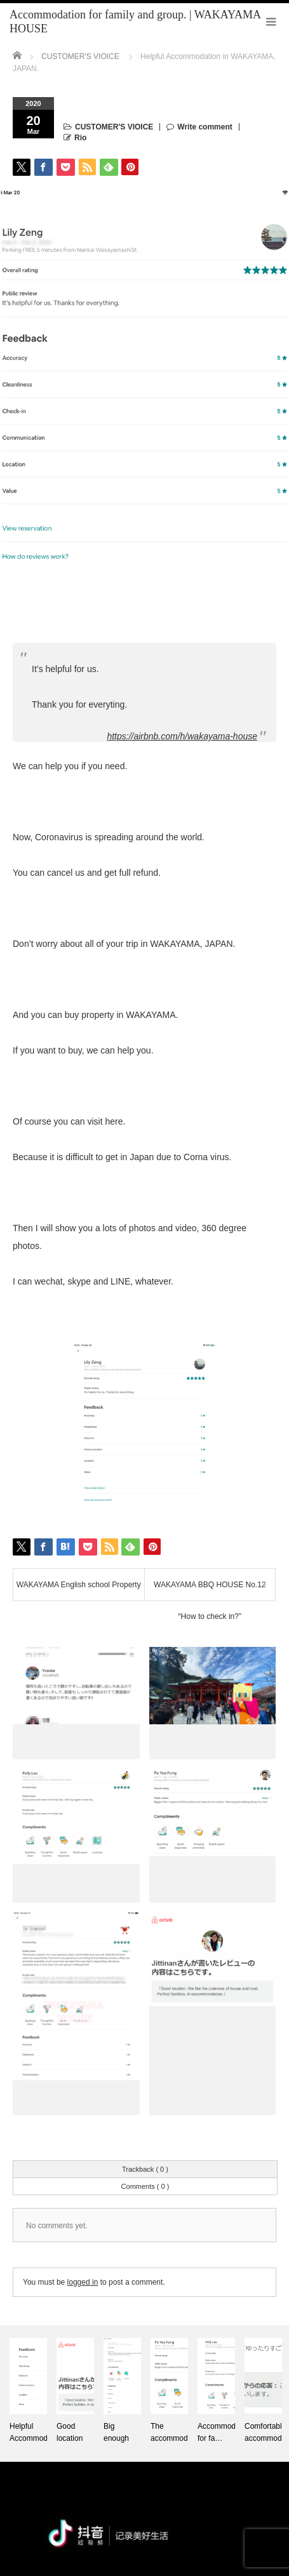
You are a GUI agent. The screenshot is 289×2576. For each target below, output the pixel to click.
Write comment (204, 126)
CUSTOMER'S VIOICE (114, 126)
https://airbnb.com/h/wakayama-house (182, 736)
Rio (80, 137)
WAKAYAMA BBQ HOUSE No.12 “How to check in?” (210, 1590)
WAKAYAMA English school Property (79, 1584)
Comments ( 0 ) (145, 2186)
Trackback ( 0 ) (145, 2169)
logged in (82, 2282)
